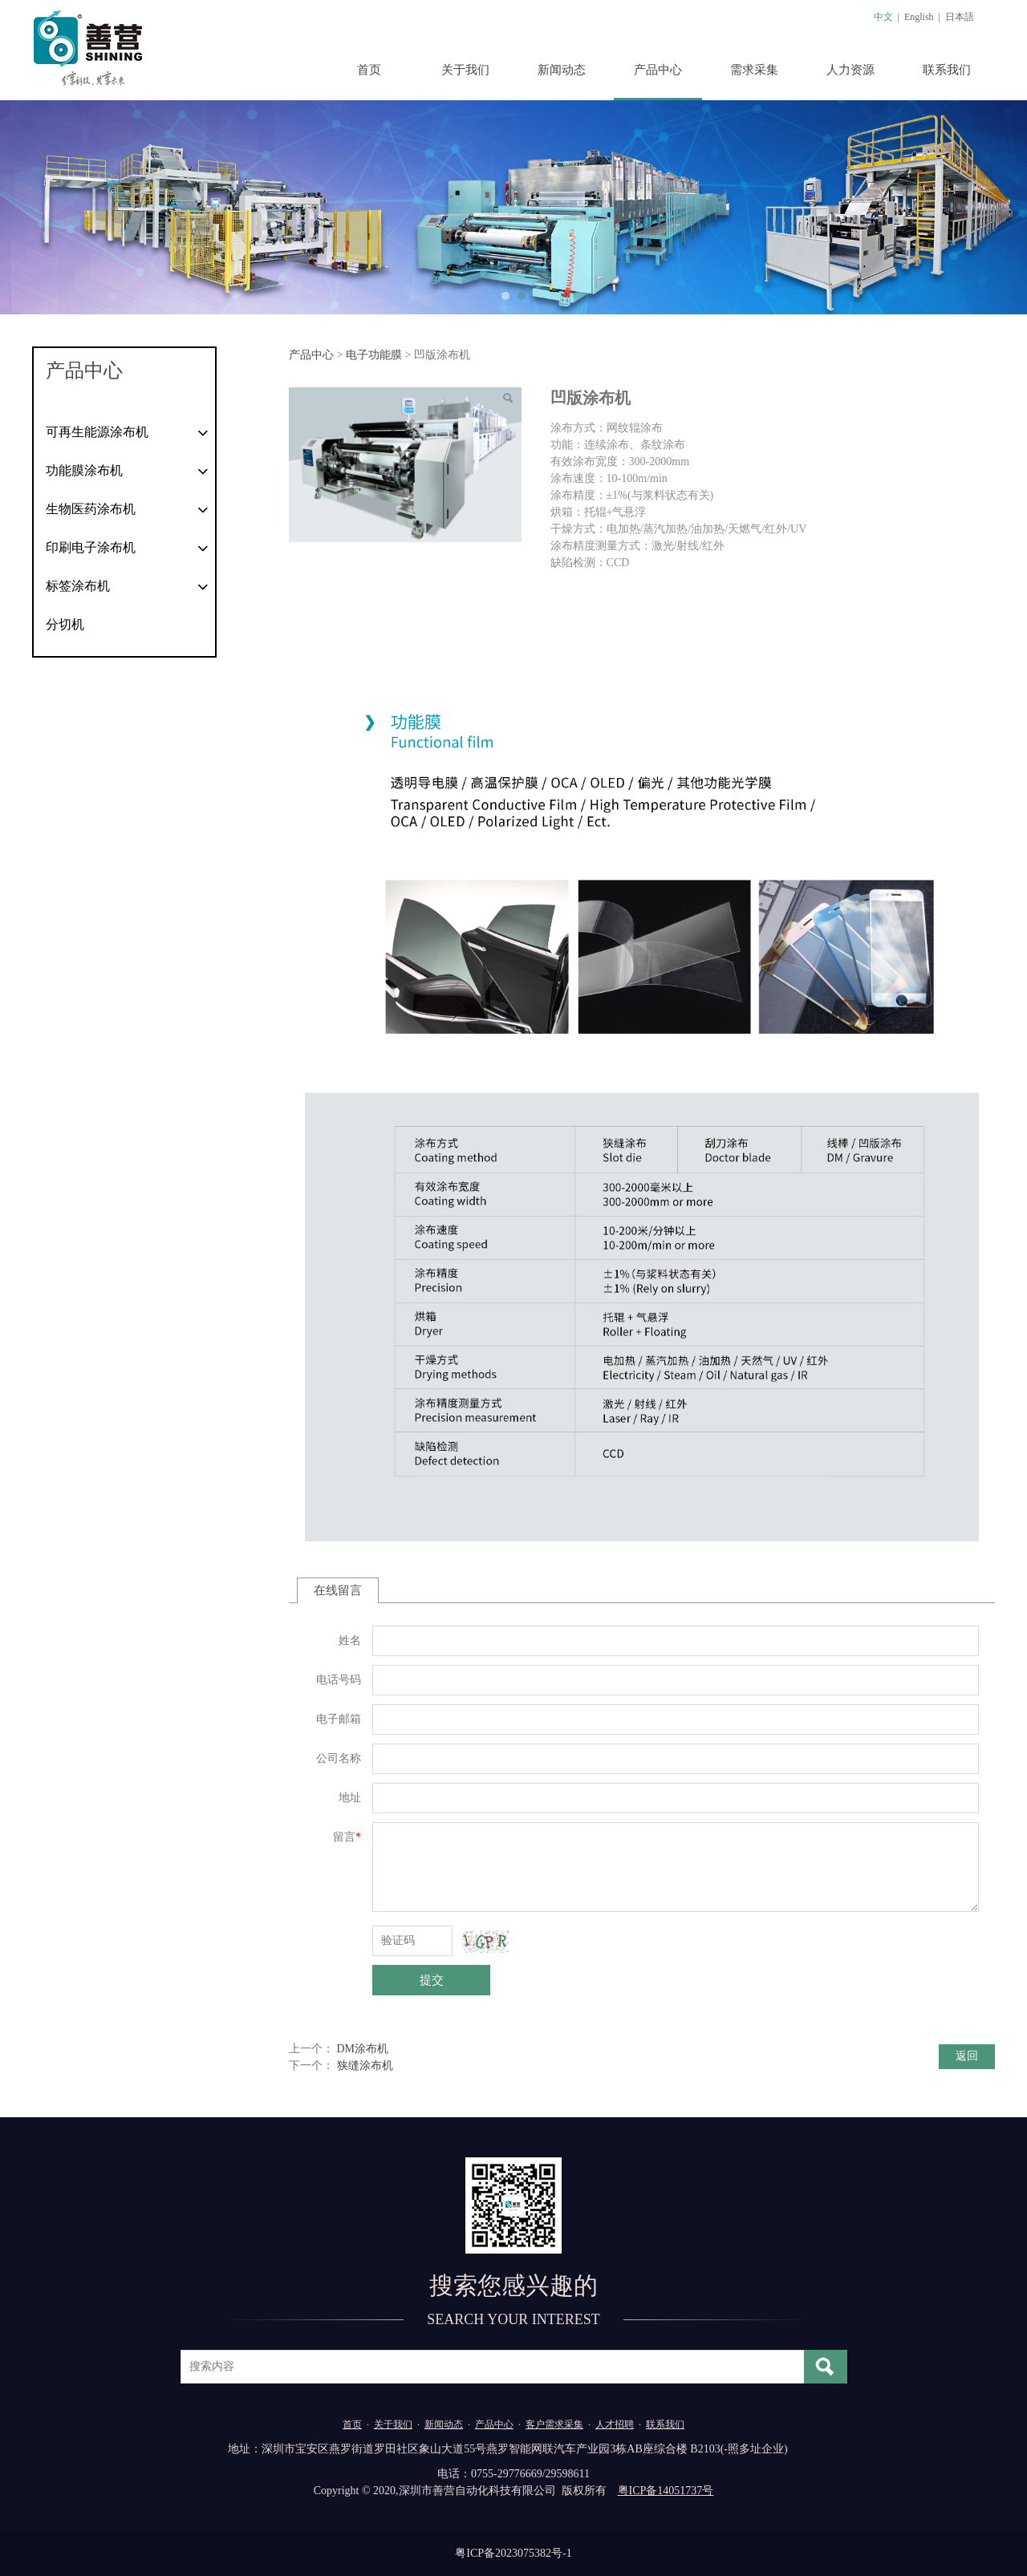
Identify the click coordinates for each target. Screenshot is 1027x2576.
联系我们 (947, 69)
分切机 (65, 624)
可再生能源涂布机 (97, 432)
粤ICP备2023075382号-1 (513, 2553)
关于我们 (465, 69)
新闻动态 (562, 69)
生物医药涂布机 (91, 509)
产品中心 (658, 69)
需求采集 (754, 69)
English (919, 16)
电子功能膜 (374, 355)
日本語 (959, 16)
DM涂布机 (363, 2049)
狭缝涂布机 (365, 2066)
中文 (883, 16)
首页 (369, 69)
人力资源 (850, 69)
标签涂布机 (78, 586)
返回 (967, 2056)
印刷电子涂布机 (91, 547)
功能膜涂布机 (84, 470)
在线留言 (338, 1590)
